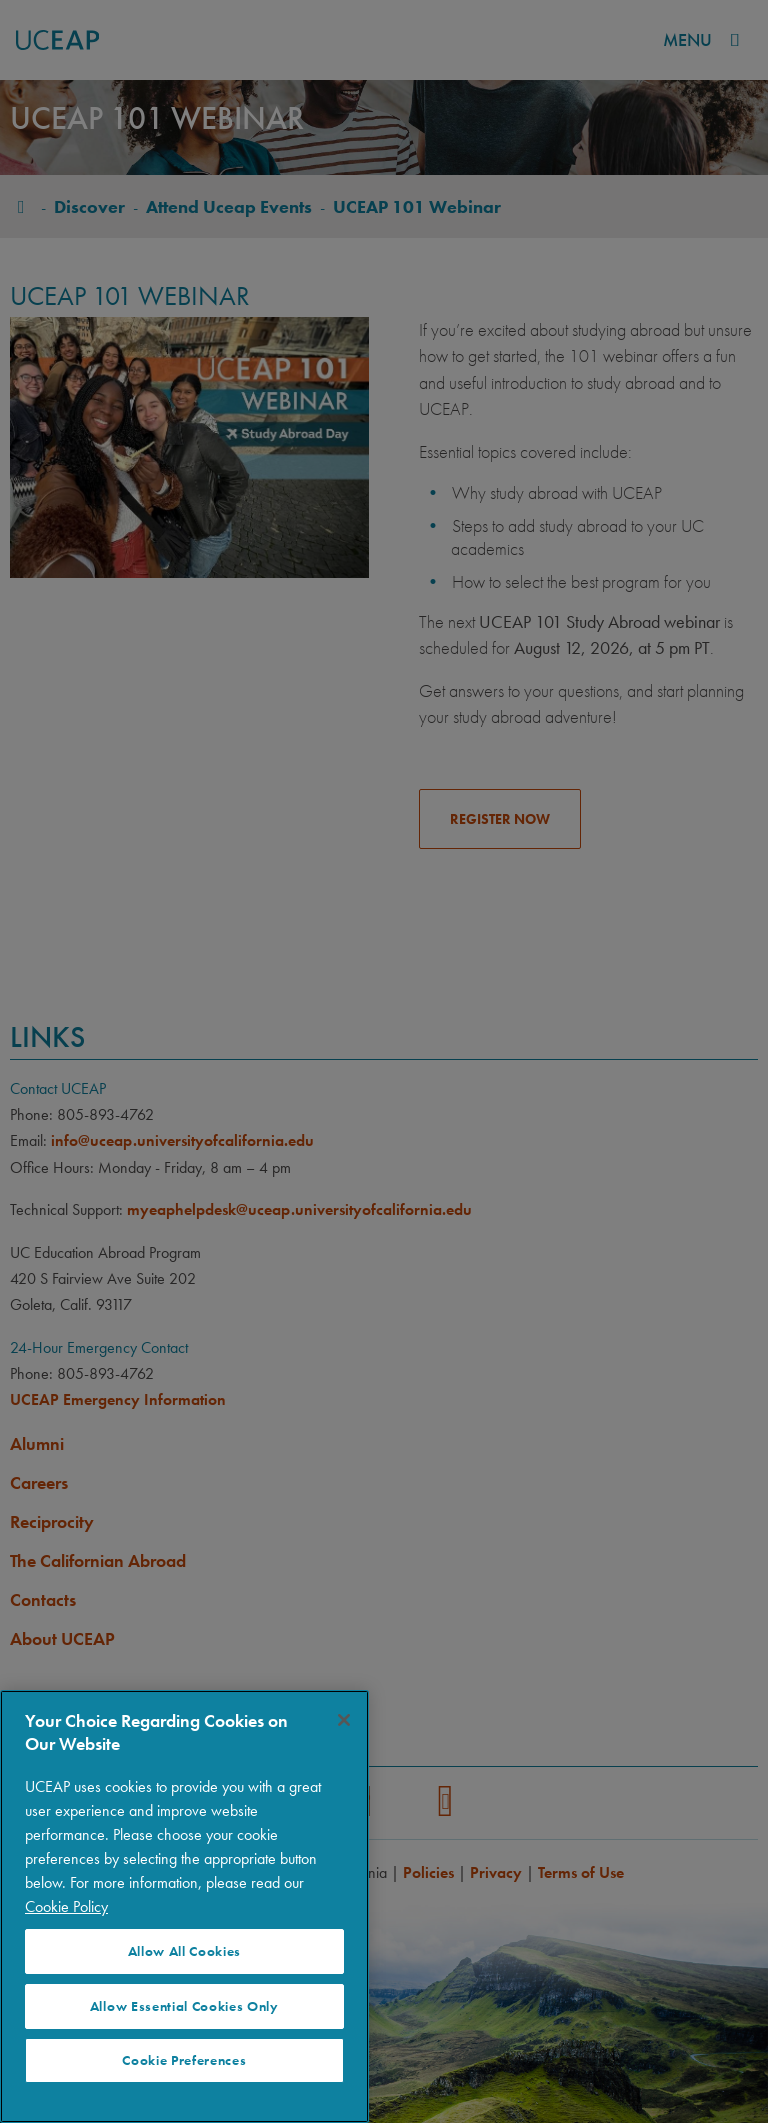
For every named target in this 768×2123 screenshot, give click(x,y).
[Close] (344, 1720)
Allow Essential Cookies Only (184, 2006)
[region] (184, 1906)
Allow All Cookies (185, 1951)
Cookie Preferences (184, 2060)
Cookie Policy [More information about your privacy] (66, 1906)
